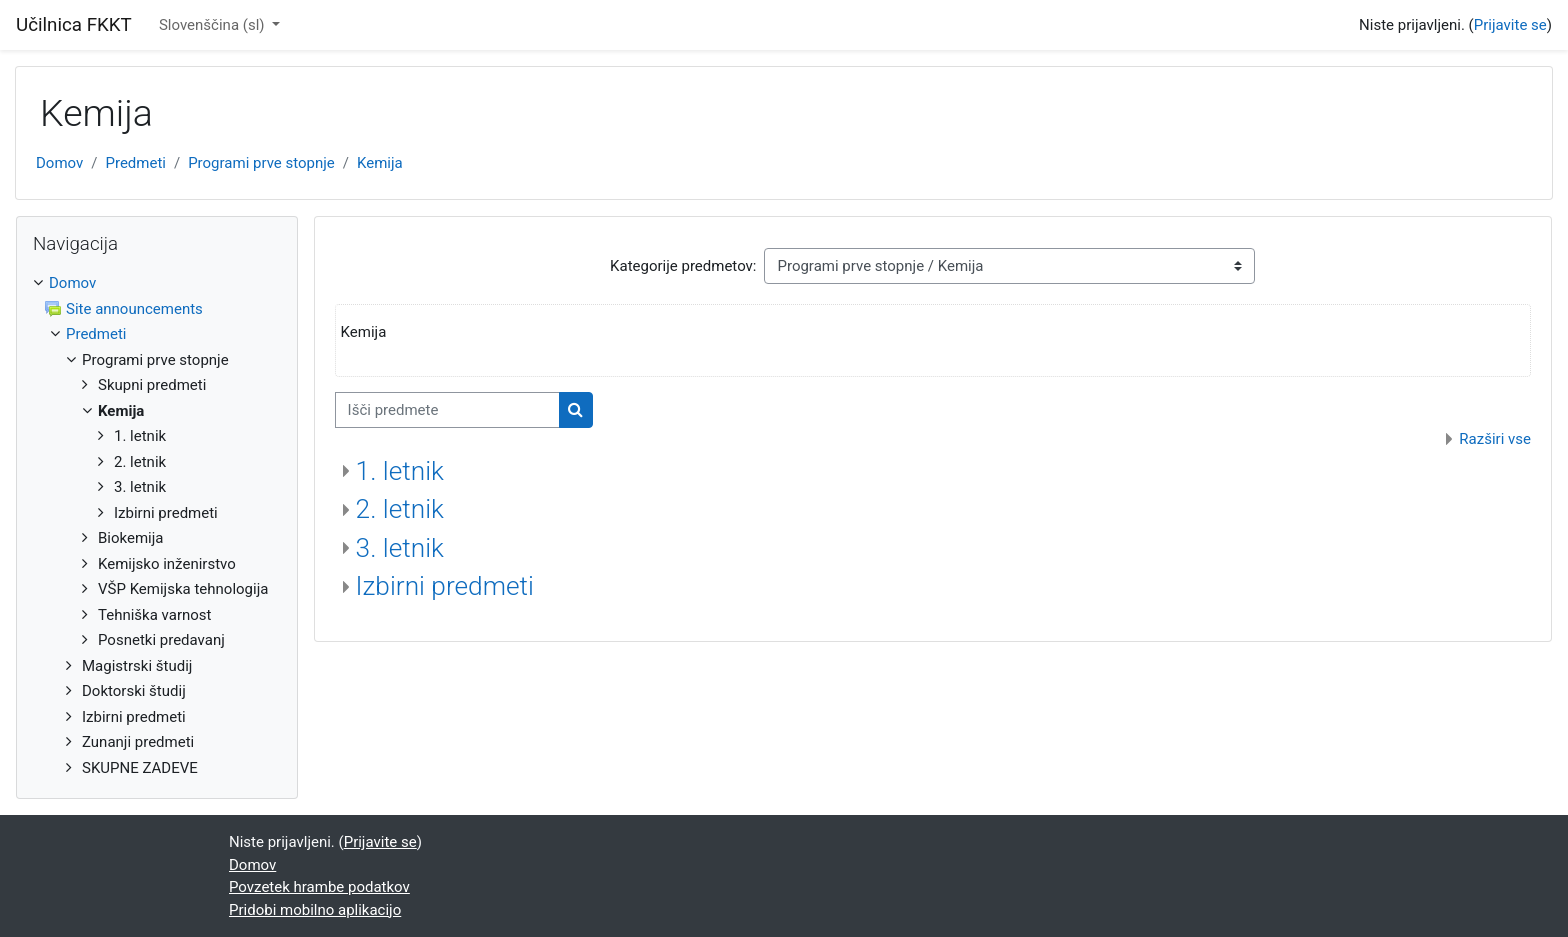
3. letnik (400, 548)
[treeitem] (157, 525)
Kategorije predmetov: (683, 266)
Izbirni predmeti (445, 586)
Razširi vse (1495, 439)
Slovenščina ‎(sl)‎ (213, 25)
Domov (59, 163)
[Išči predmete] (447, 410)
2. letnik (400, 509)
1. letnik (400, 471)
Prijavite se (1510, 25)
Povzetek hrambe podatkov (319, 887)
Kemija (380, 163)
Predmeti (135, 163)
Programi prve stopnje (261, 163)
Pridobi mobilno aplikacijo (315, 910)
